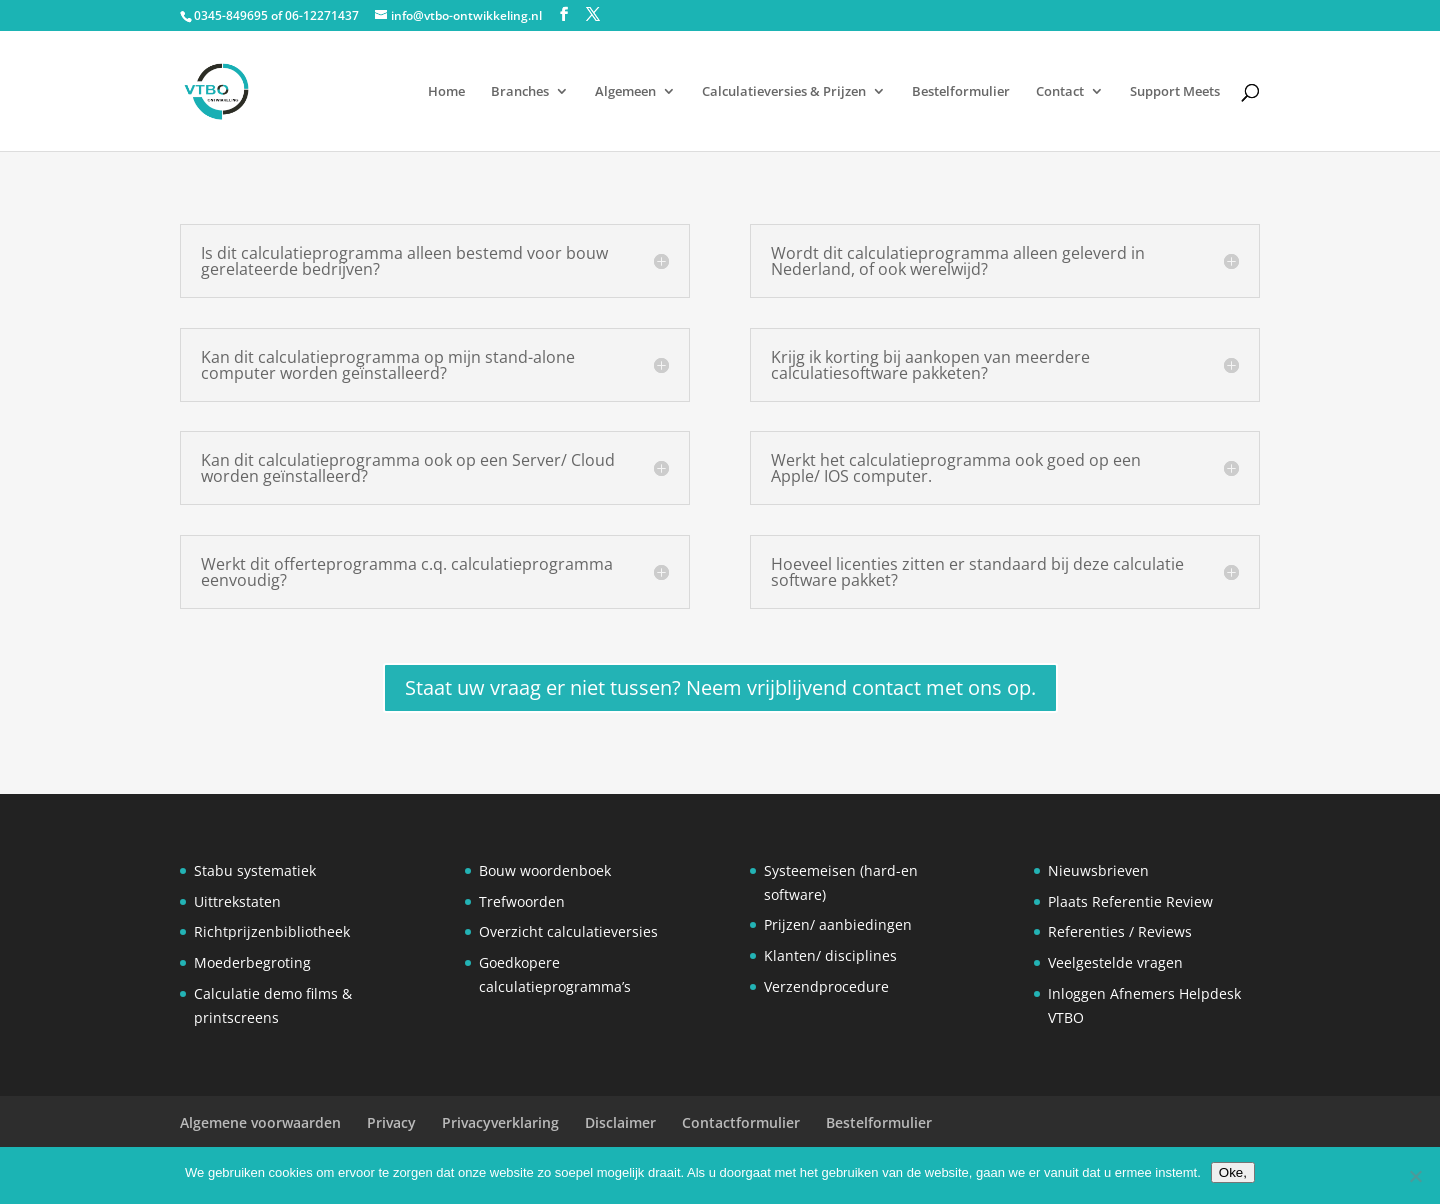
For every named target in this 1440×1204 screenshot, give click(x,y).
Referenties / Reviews (1120, 931)
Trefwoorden (522, 901)
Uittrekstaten (237, 901)
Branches (520, 92)
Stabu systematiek (255, 870)
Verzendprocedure (826, 986)
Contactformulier (741, 1122)
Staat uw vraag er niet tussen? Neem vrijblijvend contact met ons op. (720, 687)
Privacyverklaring (500, 1122)
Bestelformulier (961, 92)
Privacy (391, 1122)
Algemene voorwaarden (260, 1122)
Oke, (1233, 1172)
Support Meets (1175, 92)
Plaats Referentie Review (1130, 901)
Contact (1060, 92)
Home (446, 92)
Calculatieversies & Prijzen (784, 92)
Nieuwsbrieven (1098, 870)
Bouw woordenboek (545, 870)
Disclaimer (620, 1122)
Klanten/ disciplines (830, 955)
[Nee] (1415, 1176)
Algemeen (625, 92)
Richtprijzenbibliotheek (272, 931)
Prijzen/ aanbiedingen (838, 924)
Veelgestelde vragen (1115, 962)
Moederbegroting (252, 962)
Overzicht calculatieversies (568, 931)
